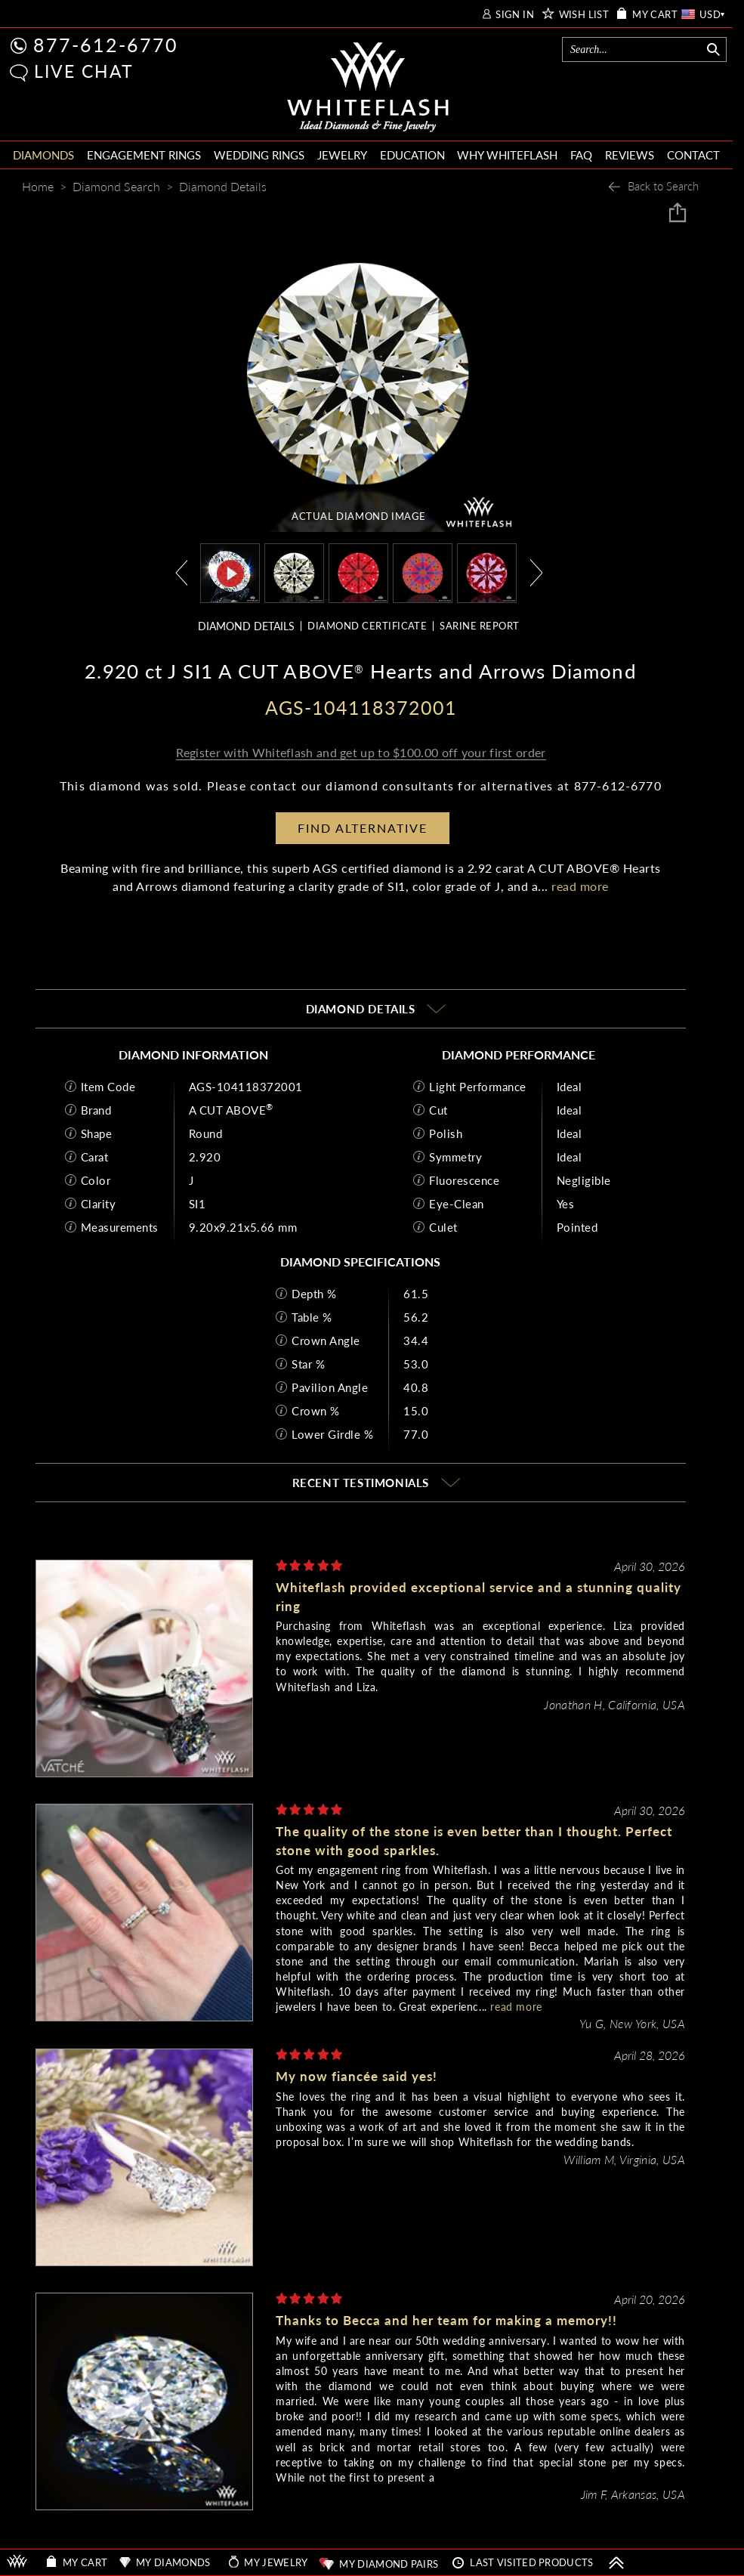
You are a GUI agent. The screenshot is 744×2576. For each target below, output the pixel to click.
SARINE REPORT (479, 626)
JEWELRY (342, 155)
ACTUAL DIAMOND (359, 516)
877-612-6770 (105, 44)
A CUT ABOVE (231, 1110)
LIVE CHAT (84, 71)
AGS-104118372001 (246, 1086)
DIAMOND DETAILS (246, 626)
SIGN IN (514, 14)
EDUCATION (412, 155)
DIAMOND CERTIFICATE (367, 626)
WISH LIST (584, 14)
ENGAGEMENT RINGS (144, 155)
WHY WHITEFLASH (507, 155)
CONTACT (693, 155)
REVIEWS (629, 155)
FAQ (581, 155)
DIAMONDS (43, 155)
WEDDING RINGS (259, 155)
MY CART (655, 14)
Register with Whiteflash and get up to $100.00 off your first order (360, 752)
